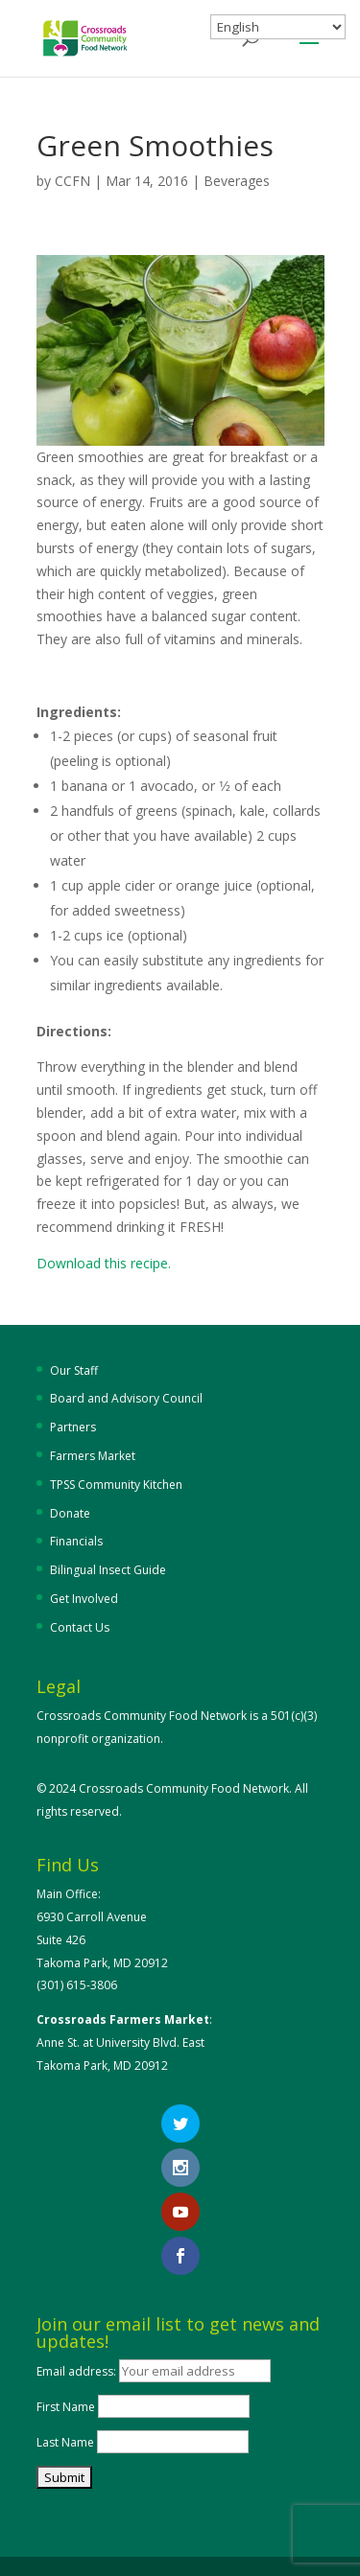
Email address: (77, 2371)
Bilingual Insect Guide (108, 1570)
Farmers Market (92, 1456)
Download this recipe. (103, 1263)
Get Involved (84, 1598)
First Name (65, 2407)
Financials (76, 1541)
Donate (70, 1513)
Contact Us (79, 1627)
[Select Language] (278, 26)
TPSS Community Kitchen (116, 1484)
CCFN (72, 181)
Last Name (65, 2442)
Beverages (237, 181)
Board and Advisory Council (126, 1398)
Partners (73, 1427)
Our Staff (74, 1370)
